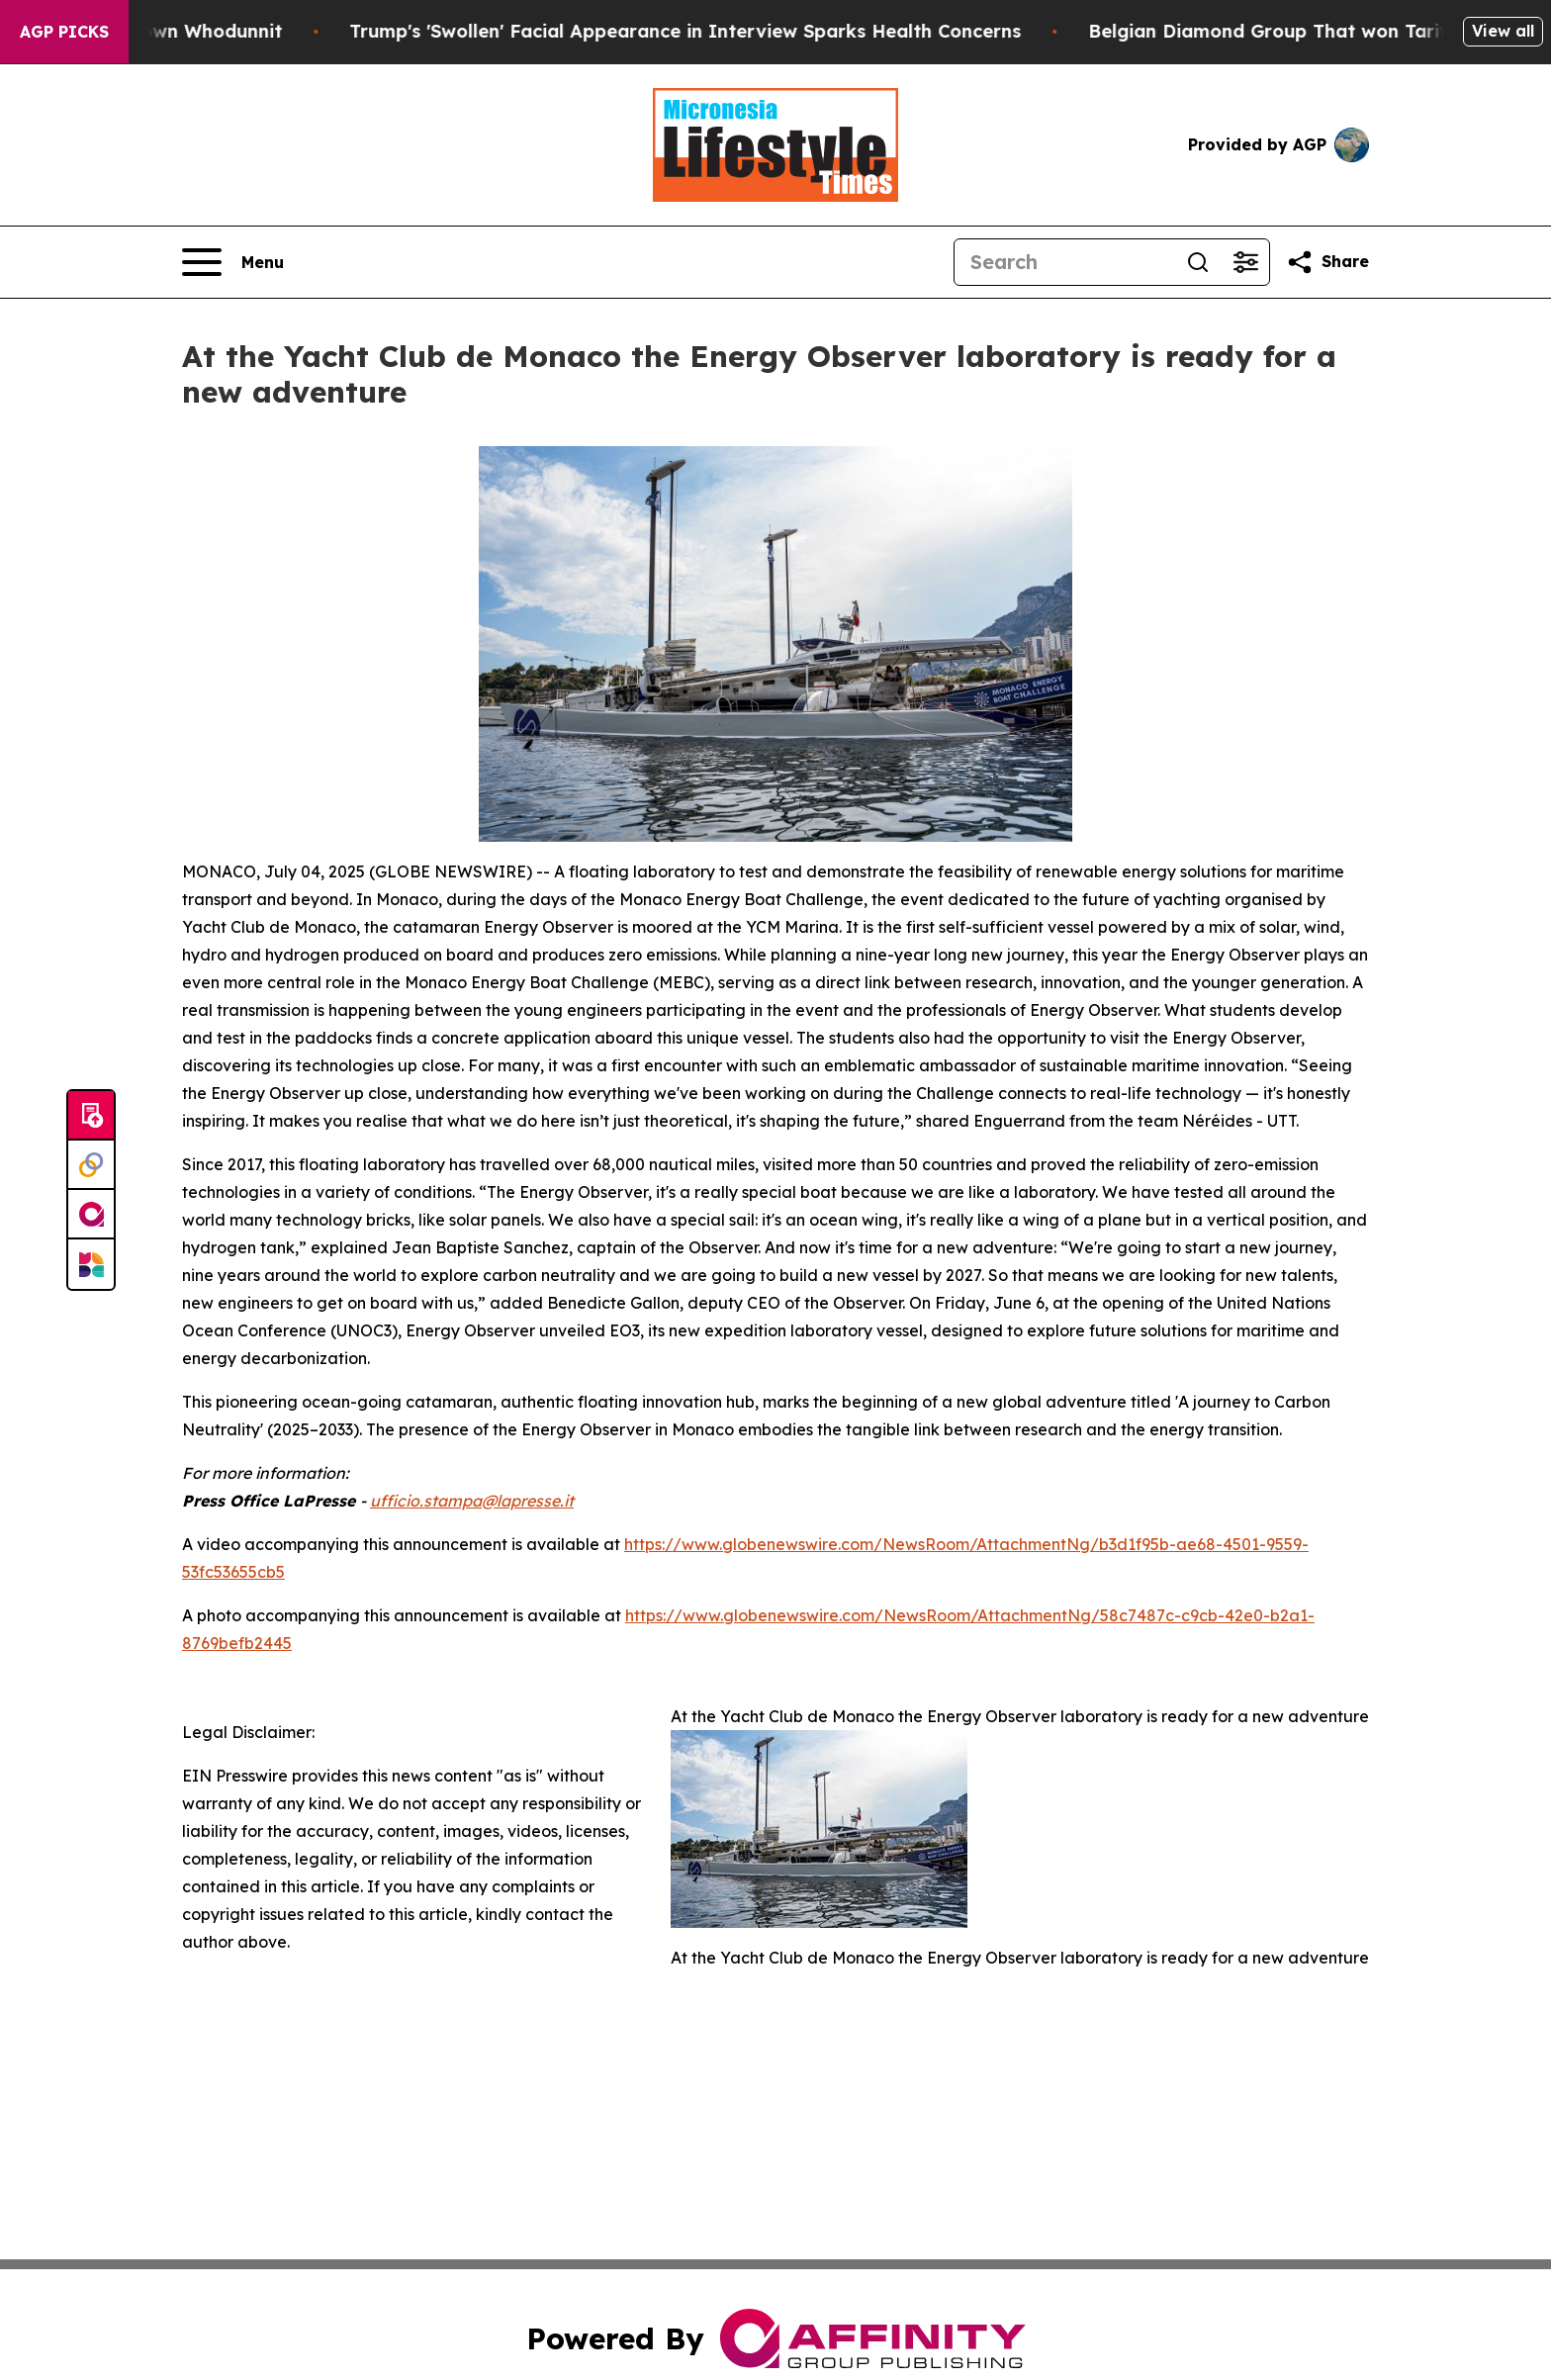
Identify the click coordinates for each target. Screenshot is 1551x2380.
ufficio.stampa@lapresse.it (472, 1500)
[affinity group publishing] (91, 1214)
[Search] (1064, 262)
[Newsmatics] (91, 1264)
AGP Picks (64, 32)
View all (1503, 31)
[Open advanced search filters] (1245, 262)
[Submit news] (91, 1116)
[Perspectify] (91, 1165)
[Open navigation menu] (233, 262)
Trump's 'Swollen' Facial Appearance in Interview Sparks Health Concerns (727, 31)
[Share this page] (1327, 262)
